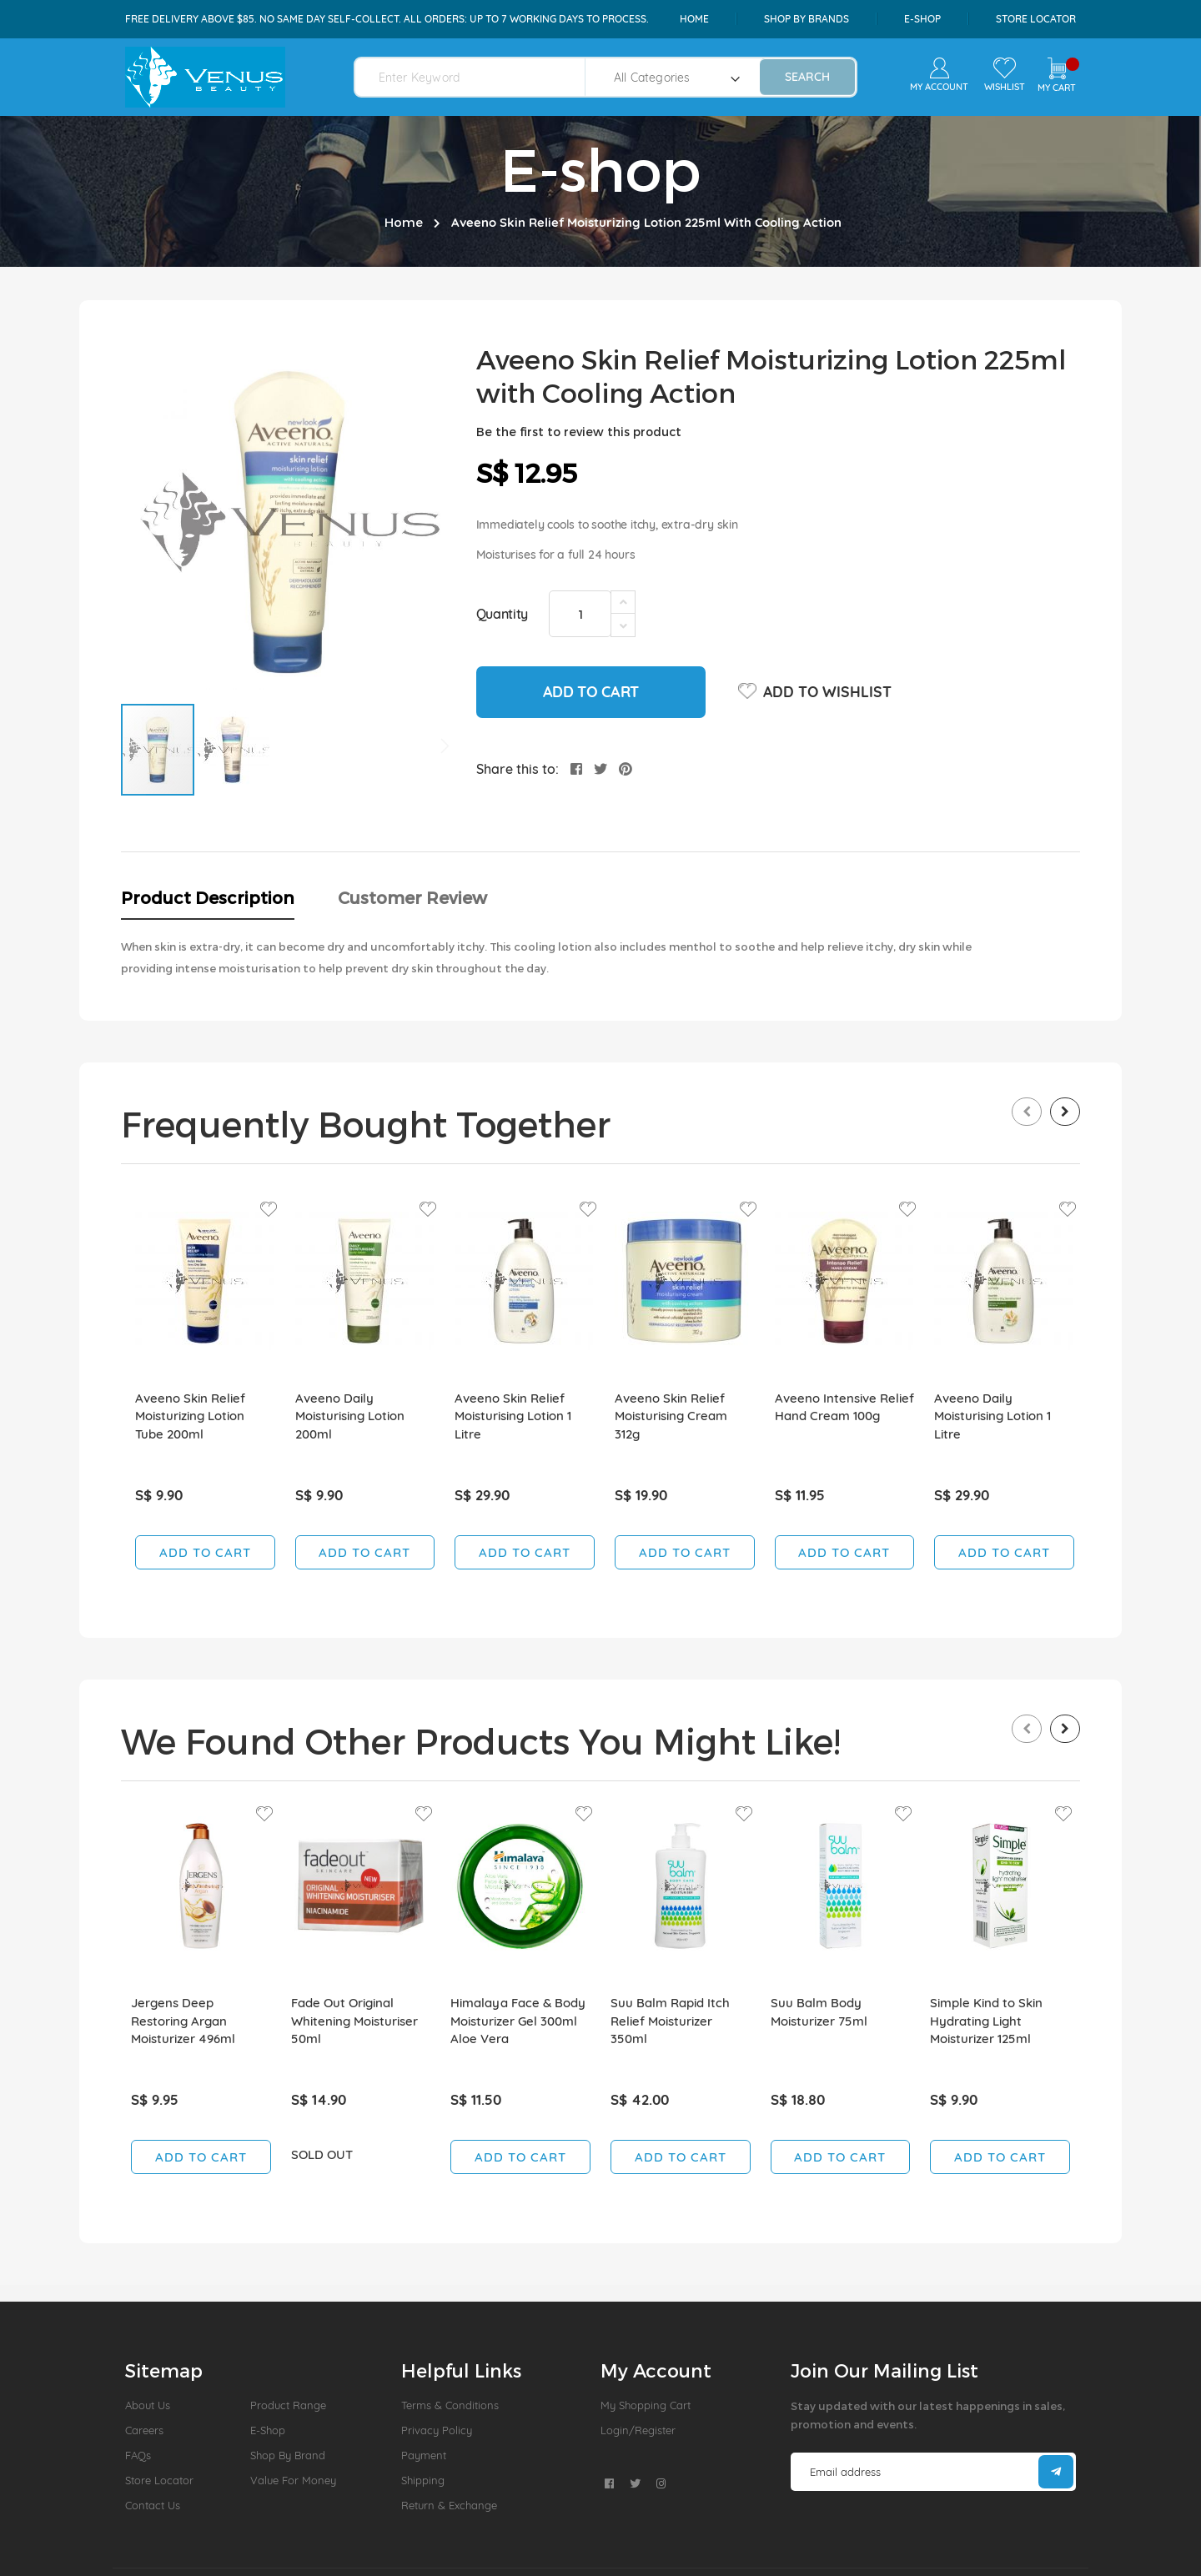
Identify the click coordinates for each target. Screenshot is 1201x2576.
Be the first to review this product (578, 431)
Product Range (288, 2405)
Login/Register (638, 2430)
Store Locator (1036, 19)
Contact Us (152, 2505)
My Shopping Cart (645, 2405)
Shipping (423, 2480)
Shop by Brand (287, 2455)
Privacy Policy (436, 2430)
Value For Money (293, 2480)
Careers (144, 2430)
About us (147, 2405)
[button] (232, 749)
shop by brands (806, 19)
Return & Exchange (449, 2505)
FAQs (138, 2455)
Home (694, 19)
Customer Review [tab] (412, 897)
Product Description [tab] (207, 897)
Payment (423, 2455)
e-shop (922, 19)
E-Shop (267, 2430)
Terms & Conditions (450, 2405)
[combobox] (479, 77)
